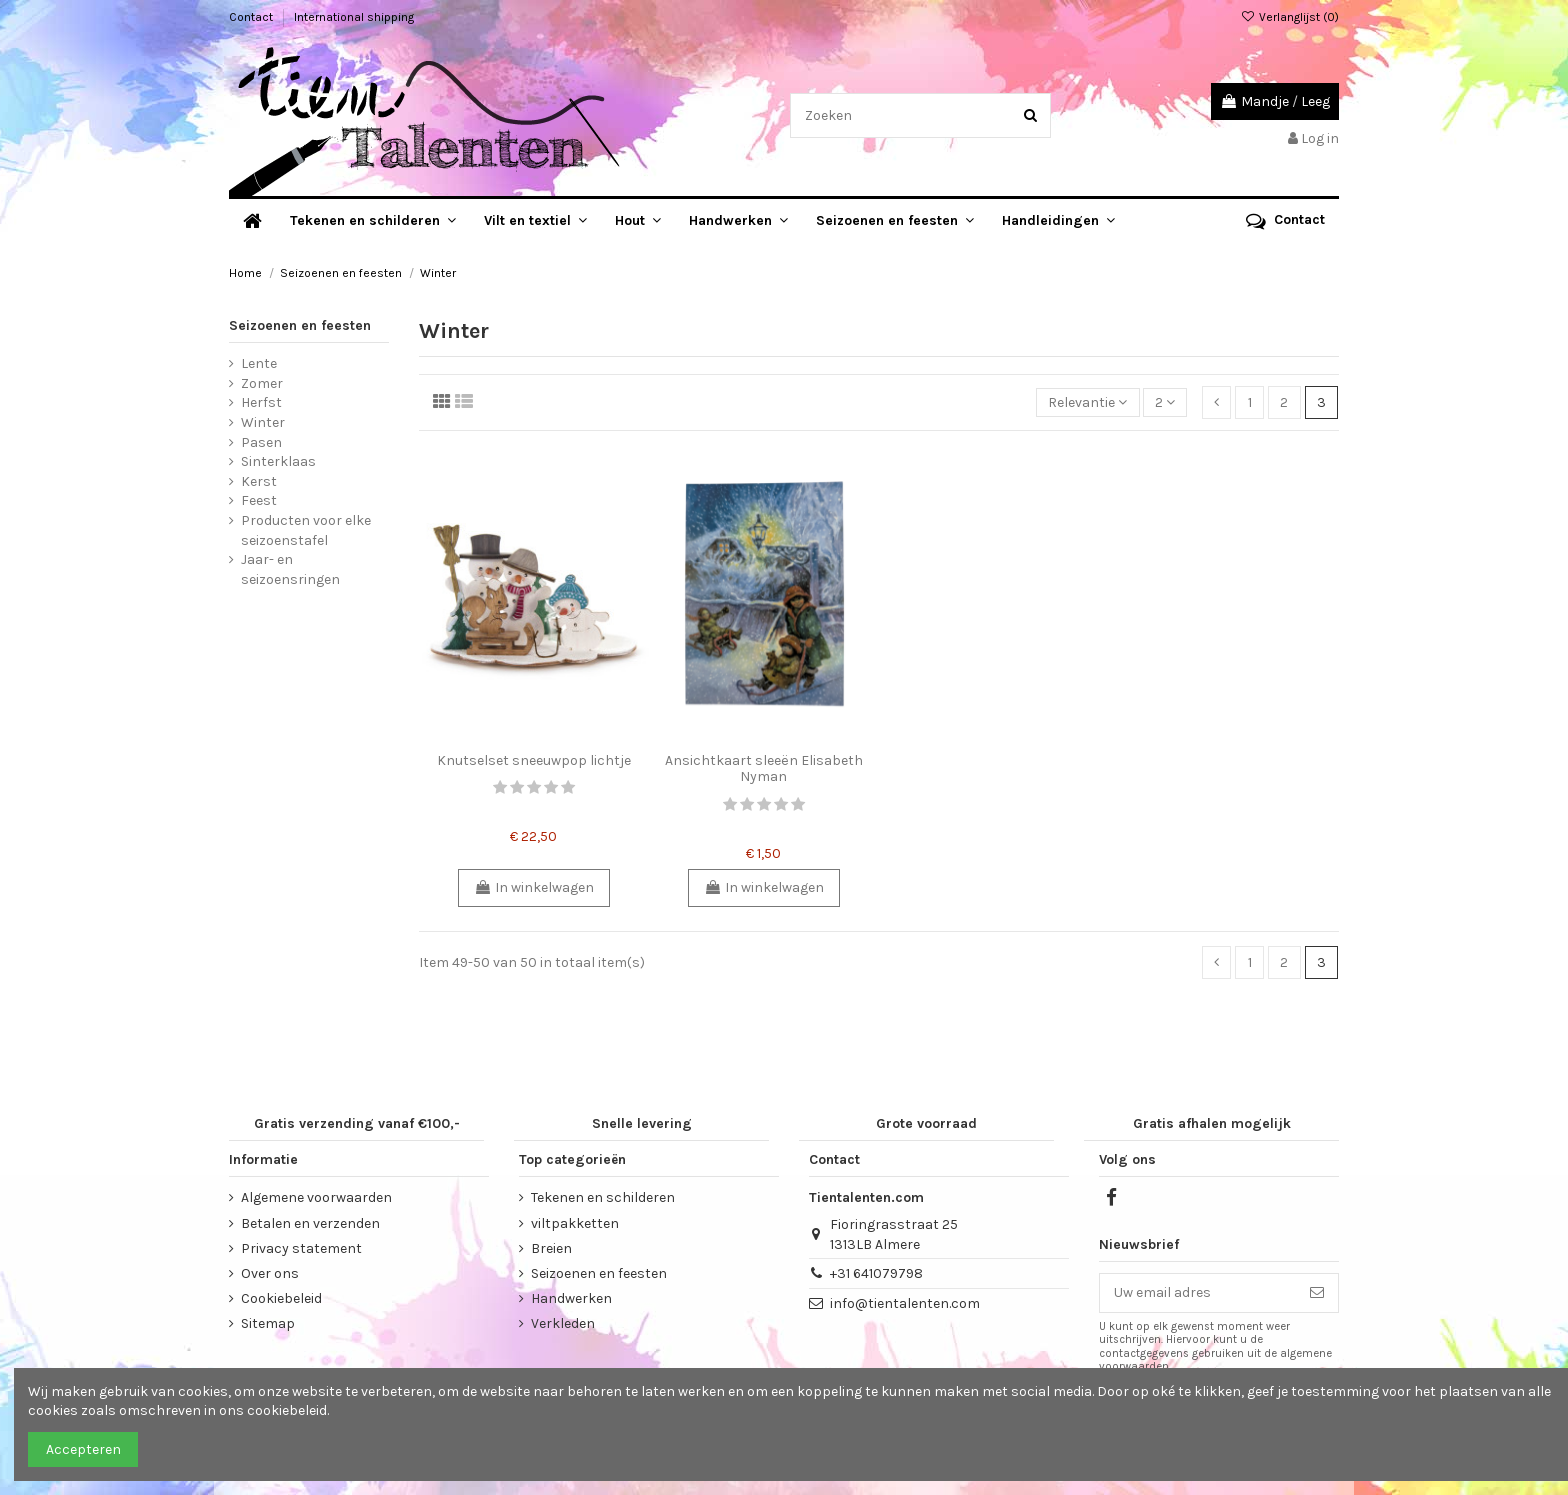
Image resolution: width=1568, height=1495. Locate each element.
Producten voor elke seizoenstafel (306, 530)
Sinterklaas (278, 461)
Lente (259, 363)
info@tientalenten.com (905, 1303)
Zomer (262, 383)
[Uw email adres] (1198, 1293)
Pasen (261, 442)
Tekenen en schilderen (603, 1197)
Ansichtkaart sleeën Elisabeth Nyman (764, 769)
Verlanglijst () (1290, 17)
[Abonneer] (1317, 1293)
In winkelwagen (534, 887)
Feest (259, 500)
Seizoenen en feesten (300, 325)
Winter (263, 422)
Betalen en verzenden (310, 1223)
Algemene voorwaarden (316, 1197)
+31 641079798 (876, 1273)
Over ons (270, 1273)
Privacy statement (301, 1248)
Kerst (259, 481)
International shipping (354, 17)
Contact (252, 17)
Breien (551, 1248)
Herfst (261, 402)
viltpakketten (575, 1223)
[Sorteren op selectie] (1087, 402)
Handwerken (571, 1298)
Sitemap (268, 1323)
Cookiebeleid (281, 1298)
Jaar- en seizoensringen (290, 569)
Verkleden (563, 1323)
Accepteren (83, 1449)
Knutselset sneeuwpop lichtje (534, 760)
